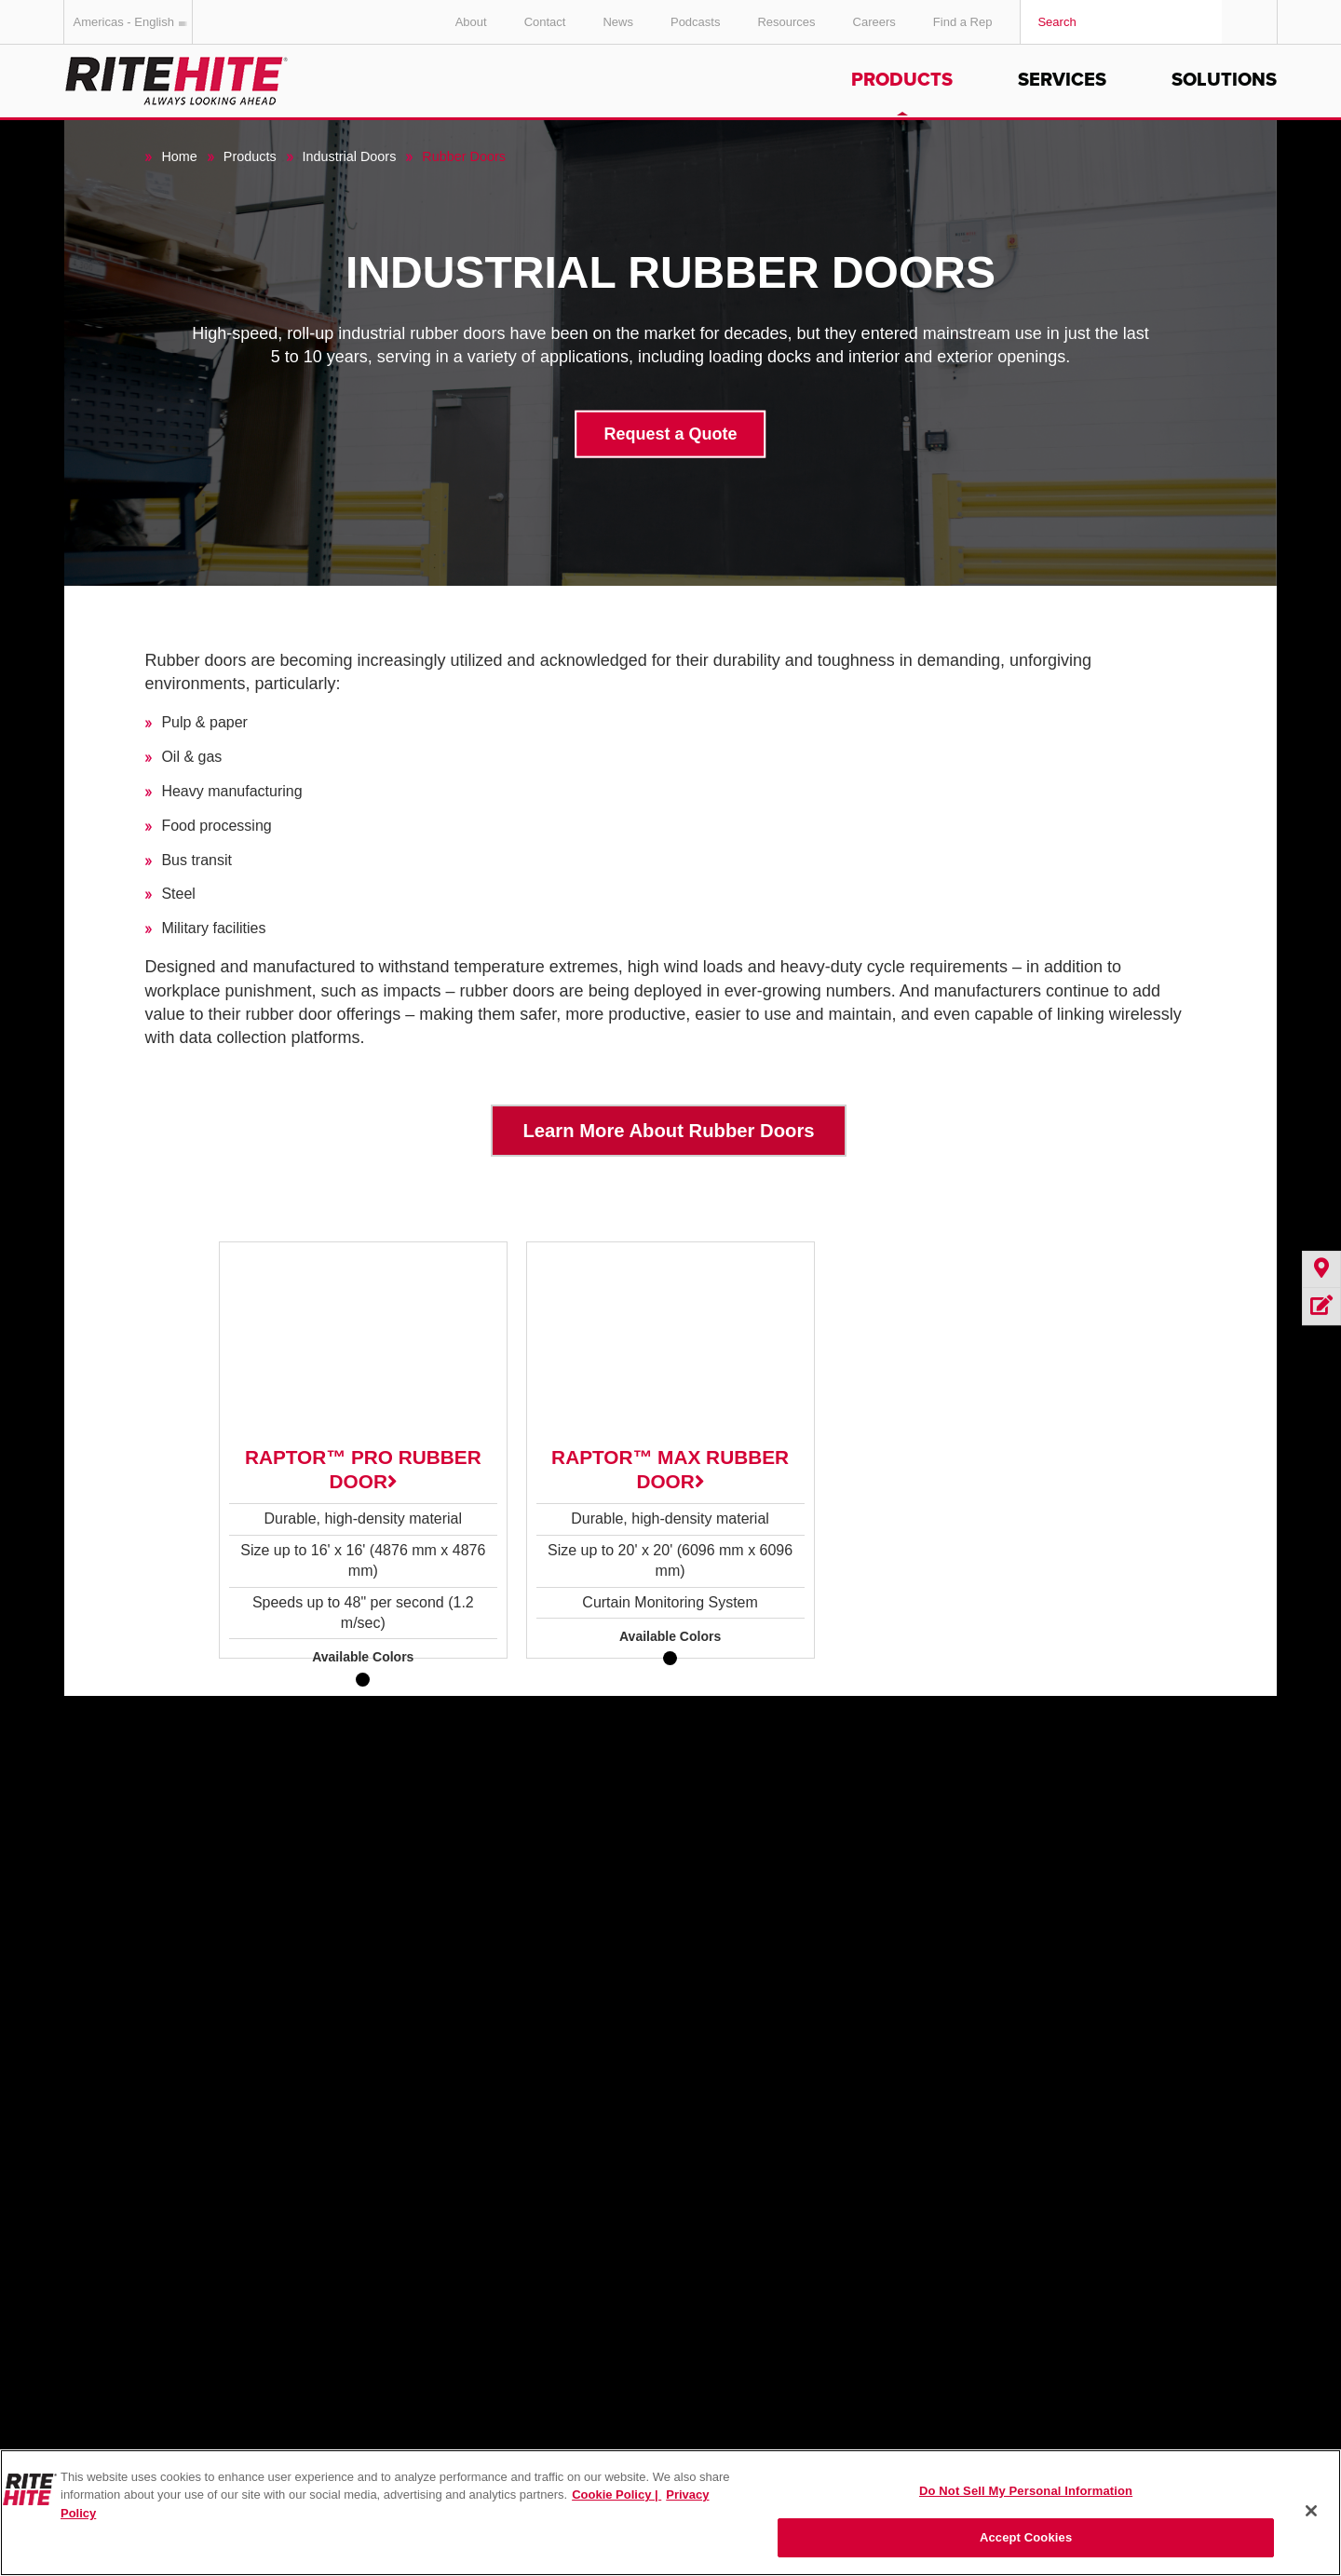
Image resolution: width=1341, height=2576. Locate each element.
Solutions (1224, 80)
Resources (786, 22)
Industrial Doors (350, 156)
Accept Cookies (1026, 2537)
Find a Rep (963, 22)
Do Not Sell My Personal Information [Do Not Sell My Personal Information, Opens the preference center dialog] (1025, 2491)
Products (902, 80)
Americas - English (133, 22)
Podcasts (695, 22)
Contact (545, 22)
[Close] (1311, 2510)
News (618, 22)
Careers (874, 22)
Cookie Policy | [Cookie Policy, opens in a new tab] (616, 2494)
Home (178, 156)
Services (1062, 80)
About (471, 22)
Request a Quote (670, 433)
